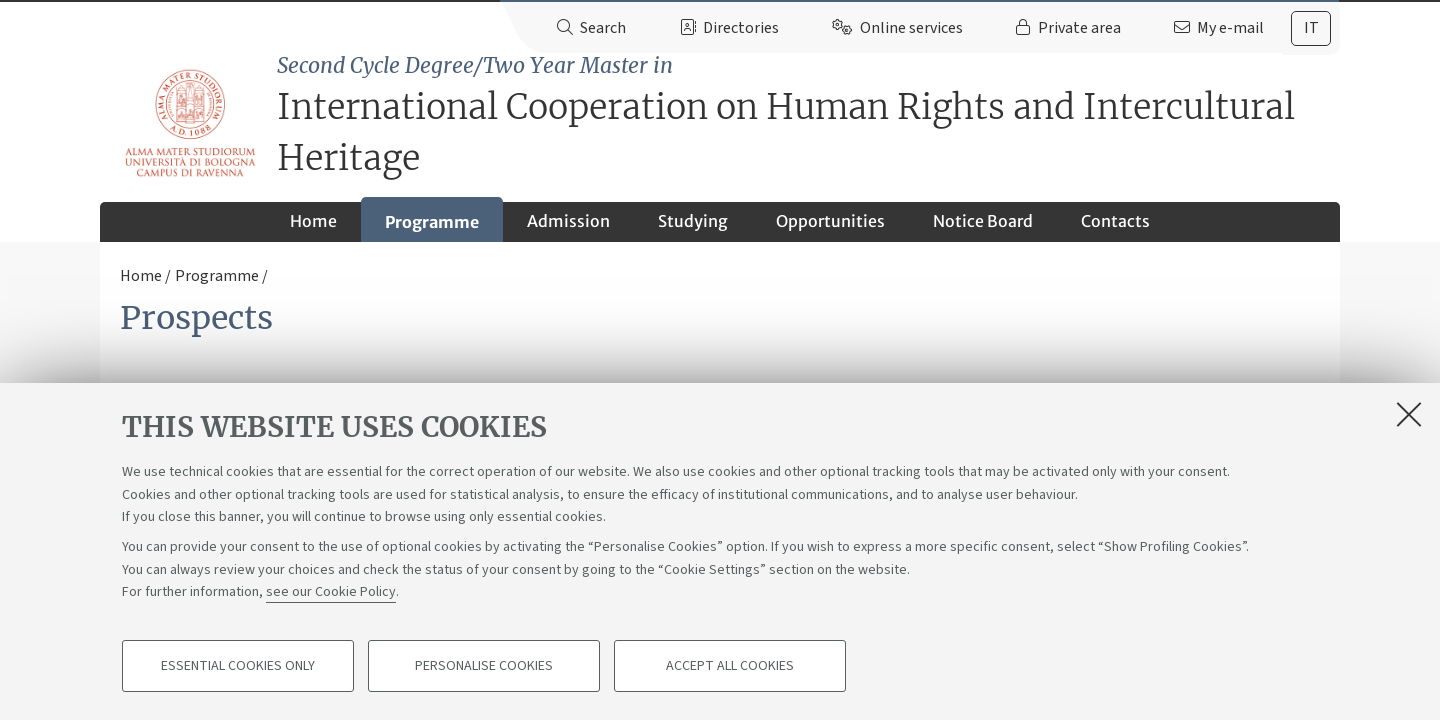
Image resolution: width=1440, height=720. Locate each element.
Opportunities (830, 221)
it (1311, 28)
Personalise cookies (484, 666)
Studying (693, 221)
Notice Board (983, 221)
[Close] (1409, 414)
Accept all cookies (730, 666)
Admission (568, 221)
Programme (432, 222)
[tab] (1311, 28)
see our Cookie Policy (331, 592)
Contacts (1115, 221)
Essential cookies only (238, 666)
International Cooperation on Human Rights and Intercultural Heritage (808, 115)
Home (313, 221)
